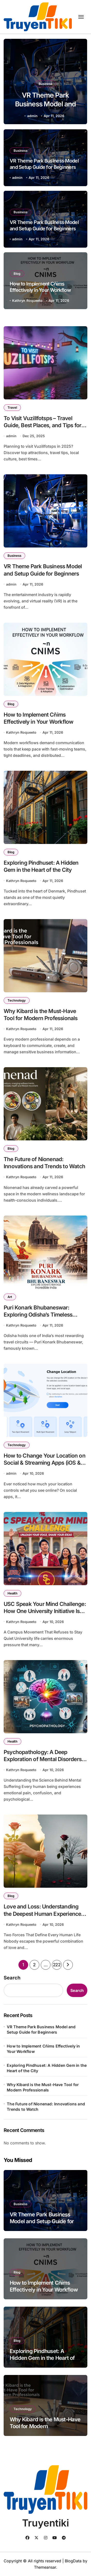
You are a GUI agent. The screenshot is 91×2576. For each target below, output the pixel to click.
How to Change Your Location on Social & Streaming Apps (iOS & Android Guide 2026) (44, 1462)
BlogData (73, 2560)
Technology (17, 1000)
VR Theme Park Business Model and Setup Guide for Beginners (45, 108)
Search (12, 1978)
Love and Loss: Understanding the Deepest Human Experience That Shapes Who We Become (42, 1913)
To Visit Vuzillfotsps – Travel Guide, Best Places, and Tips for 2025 (42, 425)
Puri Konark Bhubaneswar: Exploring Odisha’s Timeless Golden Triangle (38, 1314)
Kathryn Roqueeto (27, 300)
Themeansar (45, 2567)
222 (57, 1964)
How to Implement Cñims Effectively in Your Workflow (40, 287)
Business (45, 84)
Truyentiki (45, 2523)
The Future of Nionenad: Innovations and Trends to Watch (44, 1162)
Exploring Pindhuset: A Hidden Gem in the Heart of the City (41, 866)
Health (12, 1593)
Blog (17, 273)
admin (32, 116)
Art (10, 1297)
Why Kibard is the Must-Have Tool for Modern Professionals (43, 2087)
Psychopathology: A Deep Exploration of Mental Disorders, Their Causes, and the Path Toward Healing (43, 1762)
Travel (12, 407)
